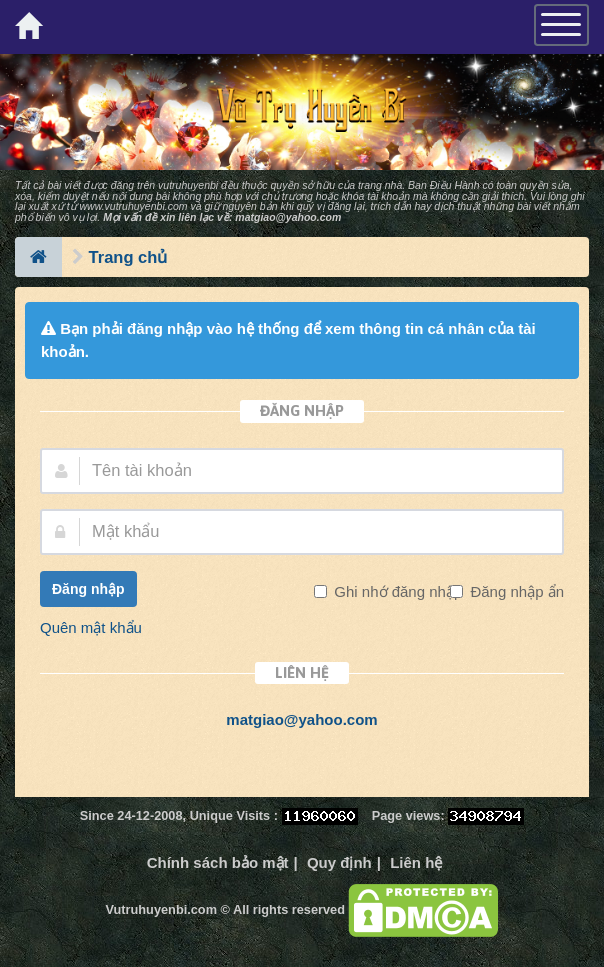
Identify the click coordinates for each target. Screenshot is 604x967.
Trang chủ (128, 257)
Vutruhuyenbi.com (161, 909)
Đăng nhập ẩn (515, 591)
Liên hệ (416, 862)
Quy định (339, 862)
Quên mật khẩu (91, 627)
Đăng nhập (88, 589)
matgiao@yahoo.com (288, 217)
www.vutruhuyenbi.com (134, 206)
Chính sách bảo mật (218, 862)
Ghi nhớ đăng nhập (396, 591)
